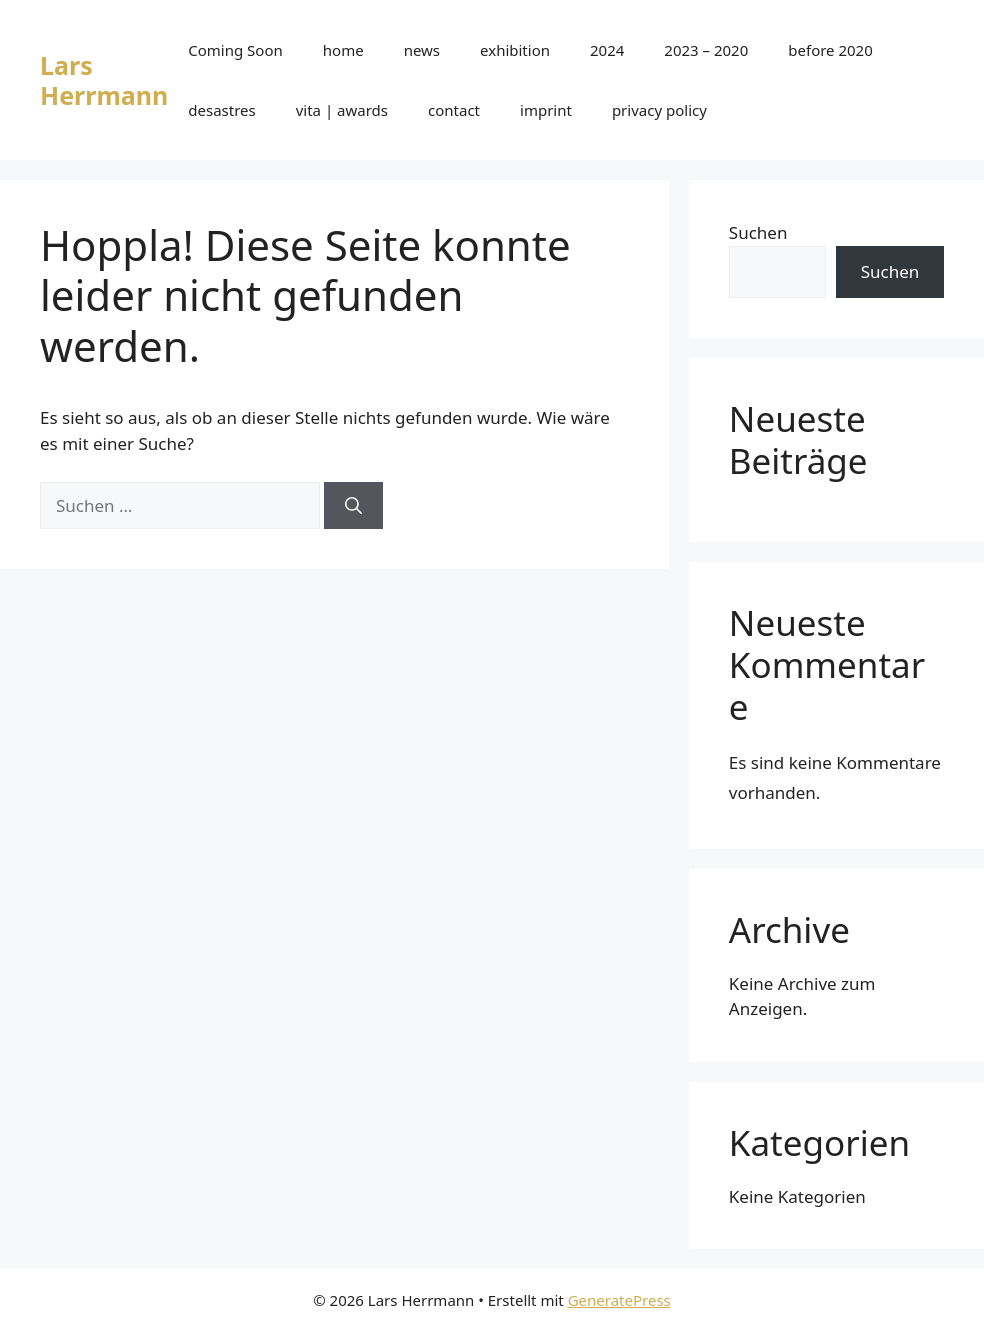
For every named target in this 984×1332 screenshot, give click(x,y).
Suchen (758, 232)
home (343, 50)
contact (454, 110)
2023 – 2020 (706, 50)
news (422, 50)
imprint (546, 110)
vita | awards (342, 110)
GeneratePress (619, 1300)
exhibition (515, 50)
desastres (221, 110)
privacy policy (659, 110)
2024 (607, 50)
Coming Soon (235, 50)
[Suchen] (353, 506)
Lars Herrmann (104, 80)
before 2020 (830, 50)
